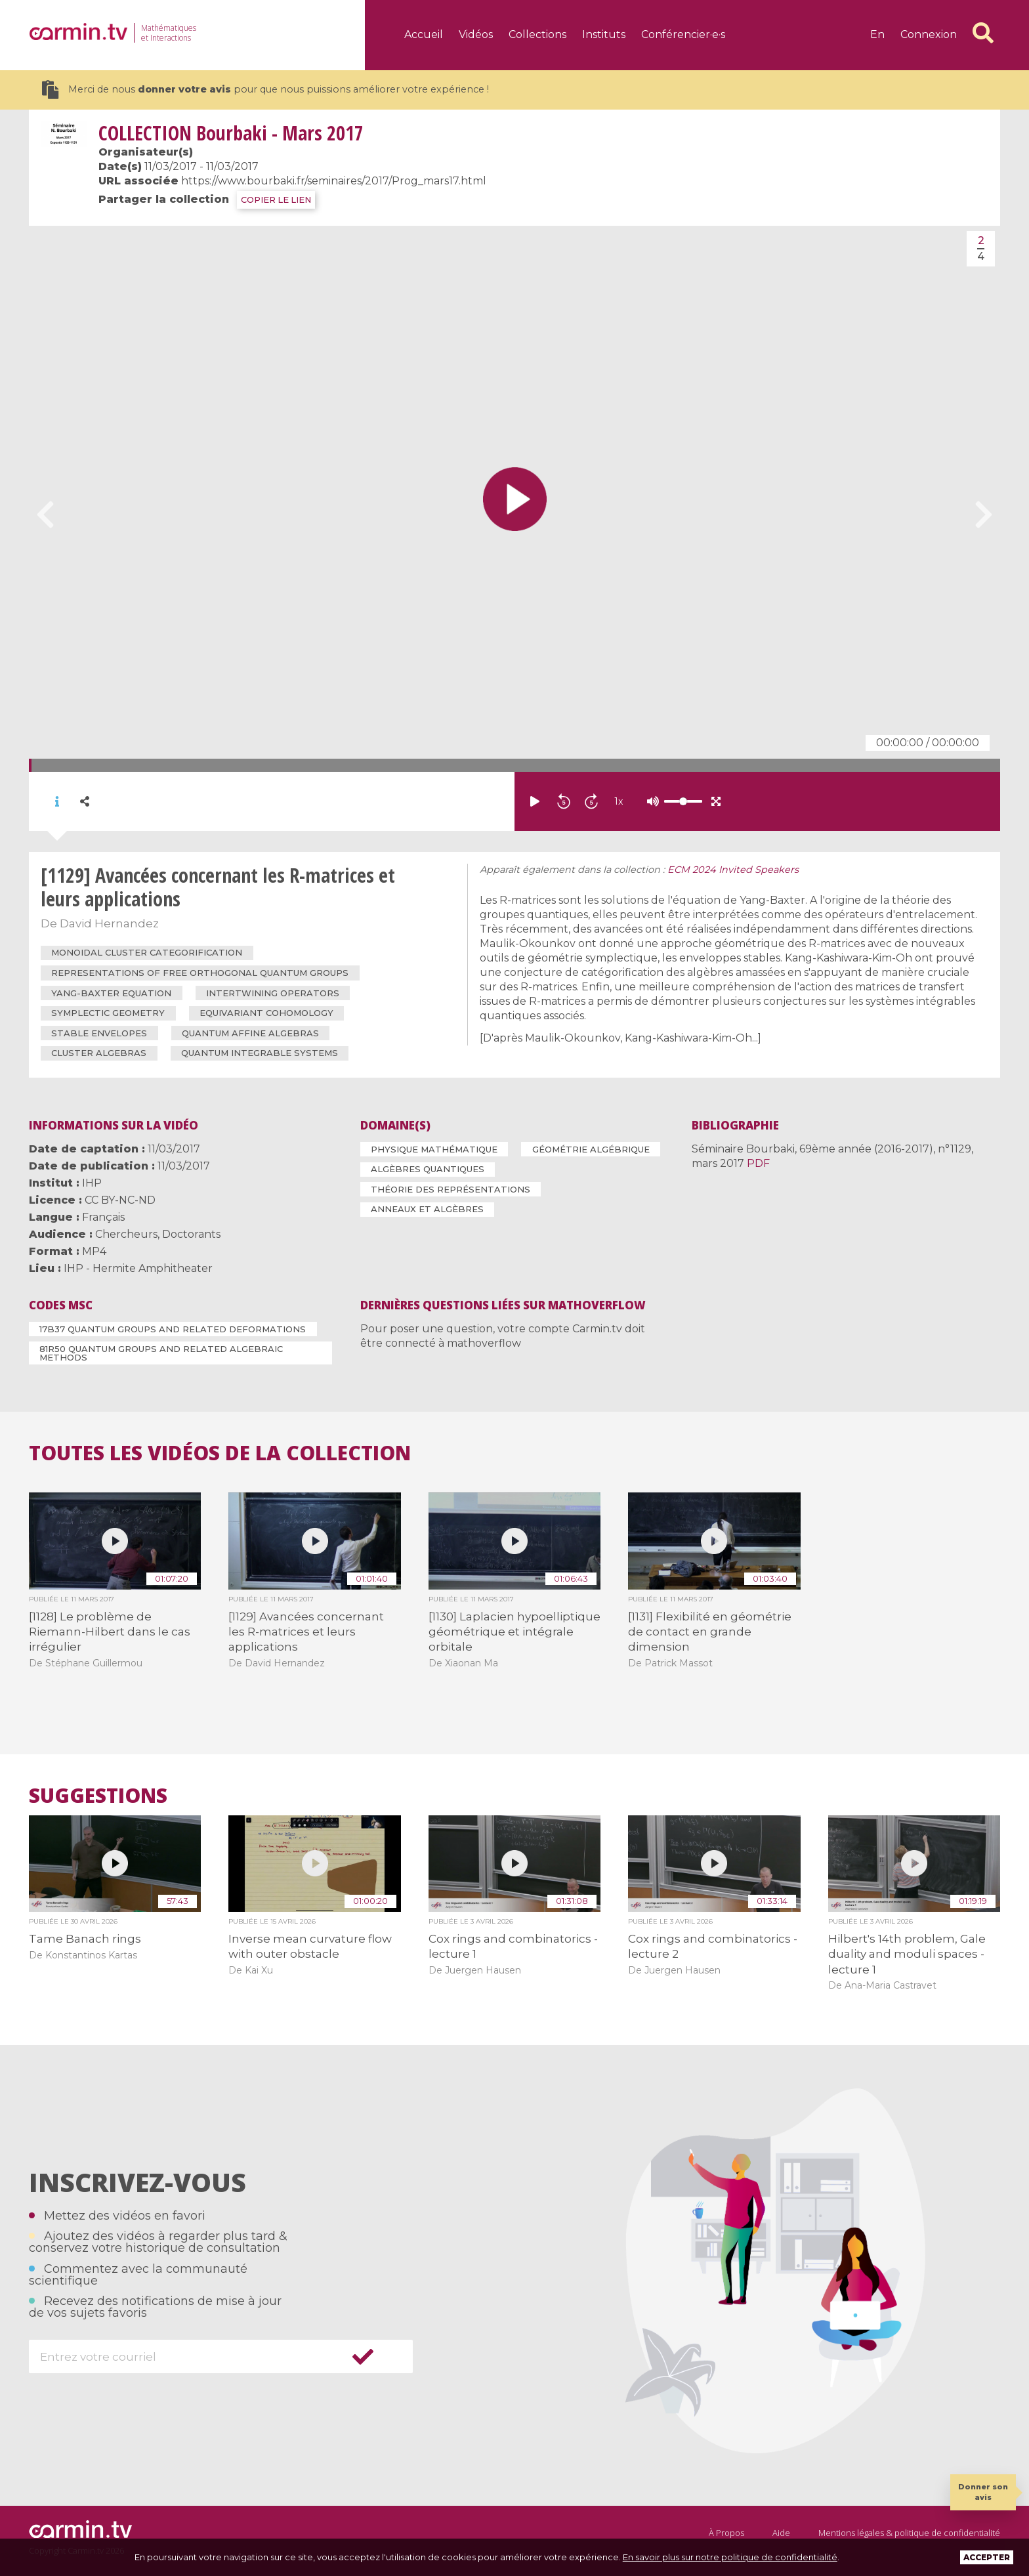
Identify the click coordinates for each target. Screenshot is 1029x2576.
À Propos (726, 2533)
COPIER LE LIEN (276, 200)
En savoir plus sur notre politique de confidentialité (730, 2557)
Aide (781, 2533)
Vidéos (476, 34)
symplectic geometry (108, 1012)
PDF (758, 1163)
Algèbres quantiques (427, 1169)
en (877, 34)
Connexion (928, 34)
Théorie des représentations (450, 1189)
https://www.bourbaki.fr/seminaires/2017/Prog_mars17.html (333, 181)
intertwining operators (272, 993)
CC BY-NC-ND (120, 1200)
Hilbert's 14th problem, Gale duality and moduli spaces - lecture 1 (907, 1954)
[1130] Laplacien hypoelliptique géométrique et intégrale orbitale (514, 1632)
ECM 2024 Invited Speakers (733, 870)
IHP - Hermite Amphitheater (138, 1268)
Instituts (603, 34)
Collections (537, 34)
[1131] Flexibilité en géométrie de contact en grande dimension (709, 1632)
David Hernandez (109, 923)
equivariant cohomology (266, 1012)
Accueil (423, 34)
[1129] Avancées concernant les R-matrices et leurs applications (306, 1632)
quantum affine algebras (250, 1033)
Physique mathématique (434, 1149)
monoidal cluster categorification (146, 952)
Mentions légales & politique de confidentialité (909, 2533)
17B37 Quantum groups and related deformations (172, 1329)
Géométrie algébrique (591, 1149)
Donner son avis (983, 2491)
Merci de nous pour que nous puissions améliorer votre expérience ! (265, 89)
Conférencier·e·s (683, 34)
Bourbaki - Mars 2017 (231, 132)
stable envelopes (99, 1033)
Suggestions (98, 1795)
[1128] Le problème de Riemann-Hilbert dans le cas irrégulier (109, 1632)
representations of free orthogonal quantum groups (199, 972)
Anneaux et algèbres (427, 1209)
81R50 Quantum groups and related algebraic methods (161, 1352)
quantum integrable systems (259, 1052)
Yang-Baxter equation (111, 993)
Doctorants (191, 1234)
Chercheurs (126, 1234)
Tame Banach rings (85, 1938)
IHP (92, 1183)
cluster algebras (98, 1052)
